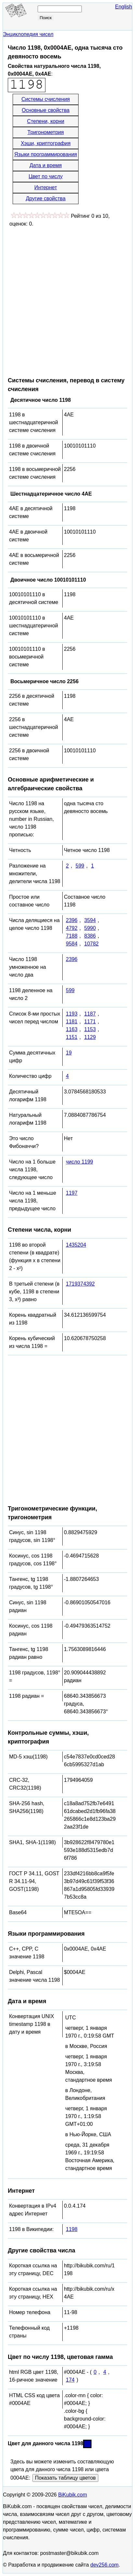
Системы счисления (45, 99)
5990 (90, 928)
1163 (72, 1029)
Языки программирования (45, 154)
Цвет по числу (46, 176)
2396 (72, 920)
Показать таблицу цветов (65, 2478)
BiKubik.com (72, 2494)
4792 (72, 928)
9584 (72, 943)
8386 (90, 936)
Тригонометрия (46, 132)
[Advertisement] (67, 298)
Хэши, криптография (45, 143)
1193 (72, 1014)
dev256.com (104, 2565)
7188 (72, 936)
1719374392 (80, 1284)
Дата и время (46, 165)
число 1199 (79, 1162)
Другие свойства (45, 198)
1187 (90, 1014)
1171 (90, 1021)
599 (80, 866)
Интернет (45, 187)
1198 (72, 2229)
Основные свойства (45, 110)
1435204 (76, 1245)
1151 (72, 1037)
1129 (90, 1037)
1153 (90, 1029)
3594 (90, 920)
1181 (72, 1021)
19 (69, 1052)
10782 (91, 943)
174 (70, 2380)
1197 (72, 1193)
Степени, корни (45, 121)
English (123, 6)
